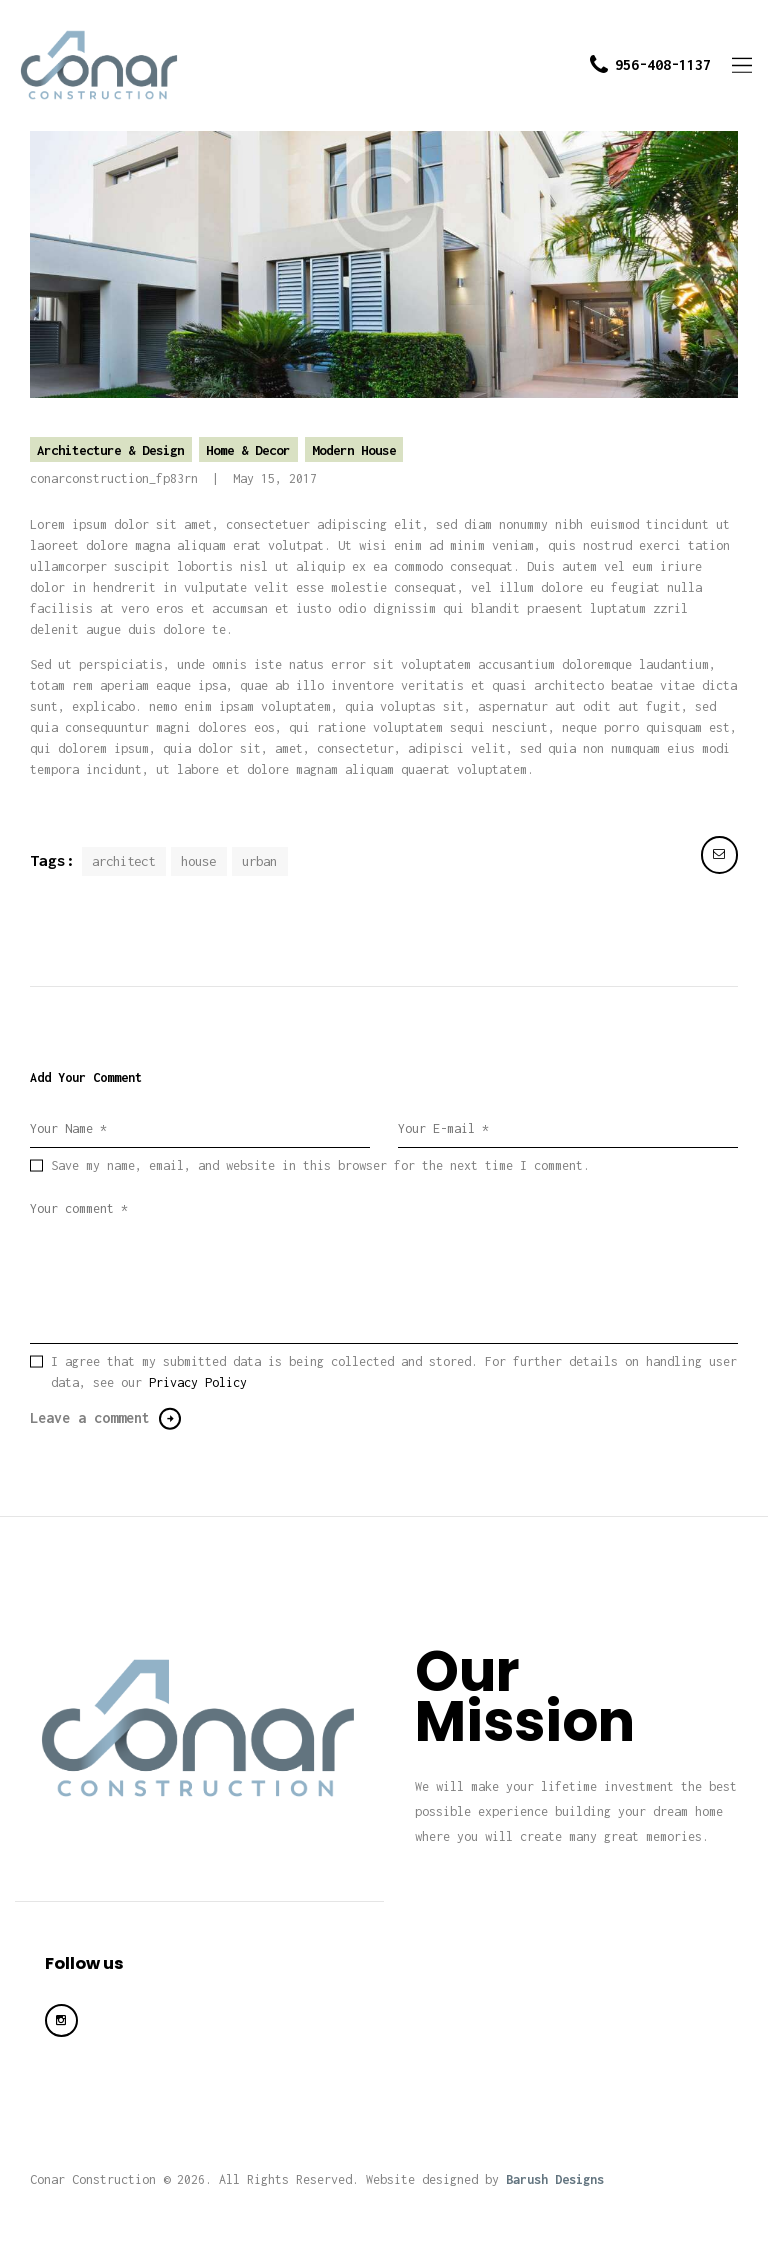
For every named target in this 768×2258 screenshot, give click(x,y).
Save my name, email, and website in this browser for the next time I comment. (320, 1165)
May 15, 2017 (275, 478)
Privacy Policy (198, 1382)
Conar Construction (93, 2179)
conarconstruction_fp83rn (117, 478)
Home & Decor (248, 450)
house (198, 861)
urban (259, 861)
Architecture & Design (110, 450)
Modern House (354, 450)
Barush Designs (555, 2179)
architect (123, 861)
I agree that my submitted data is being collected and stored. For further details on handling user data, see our (394, 1372)
